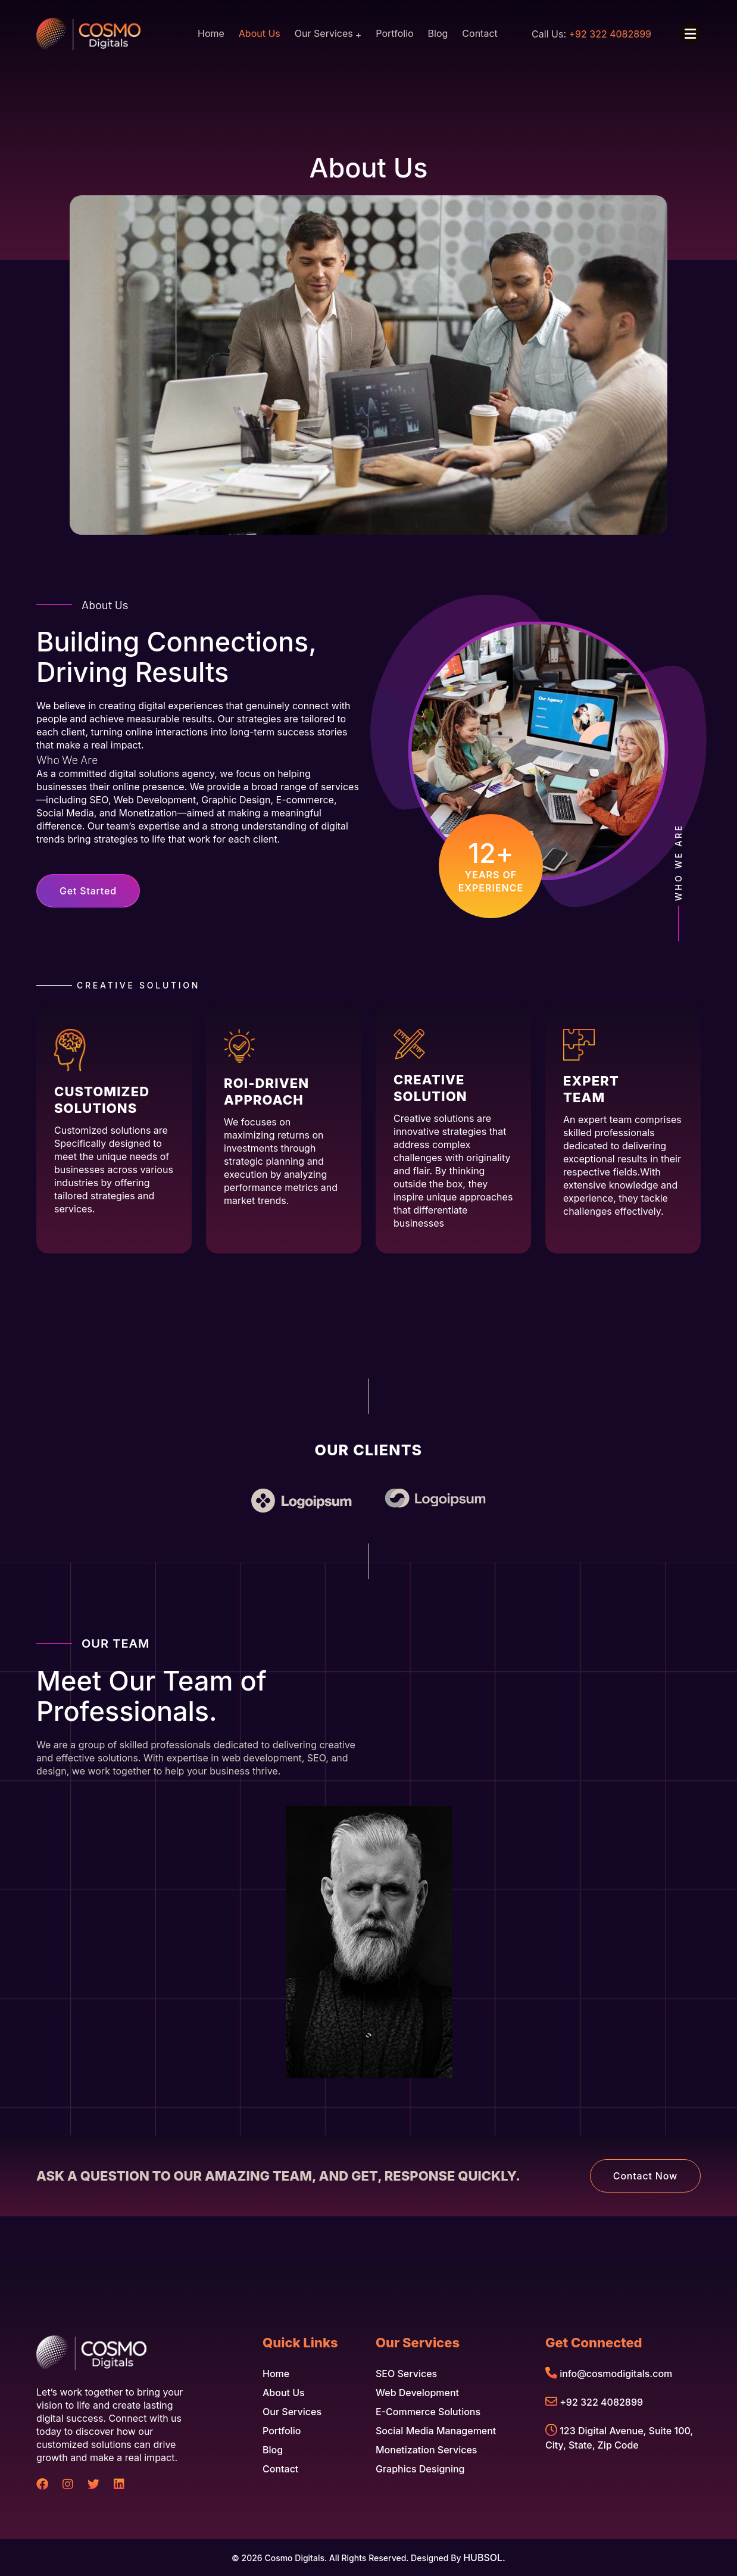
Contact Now (645, 2176)
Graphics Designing (420, 2469)
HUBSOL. (484, 2557)
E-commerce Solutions (428, 2412)
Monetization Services (426, 2450)
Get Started (88, 891)
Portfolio (394, 33)
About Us (259, 33)
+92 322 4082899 (601, 2402)
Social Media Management (436, 2431)
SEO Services (406, 2373)
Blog (438, 33)
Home (211, 33)
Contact (479, 33)
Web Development (417, 2393)
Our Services (324, 33)
